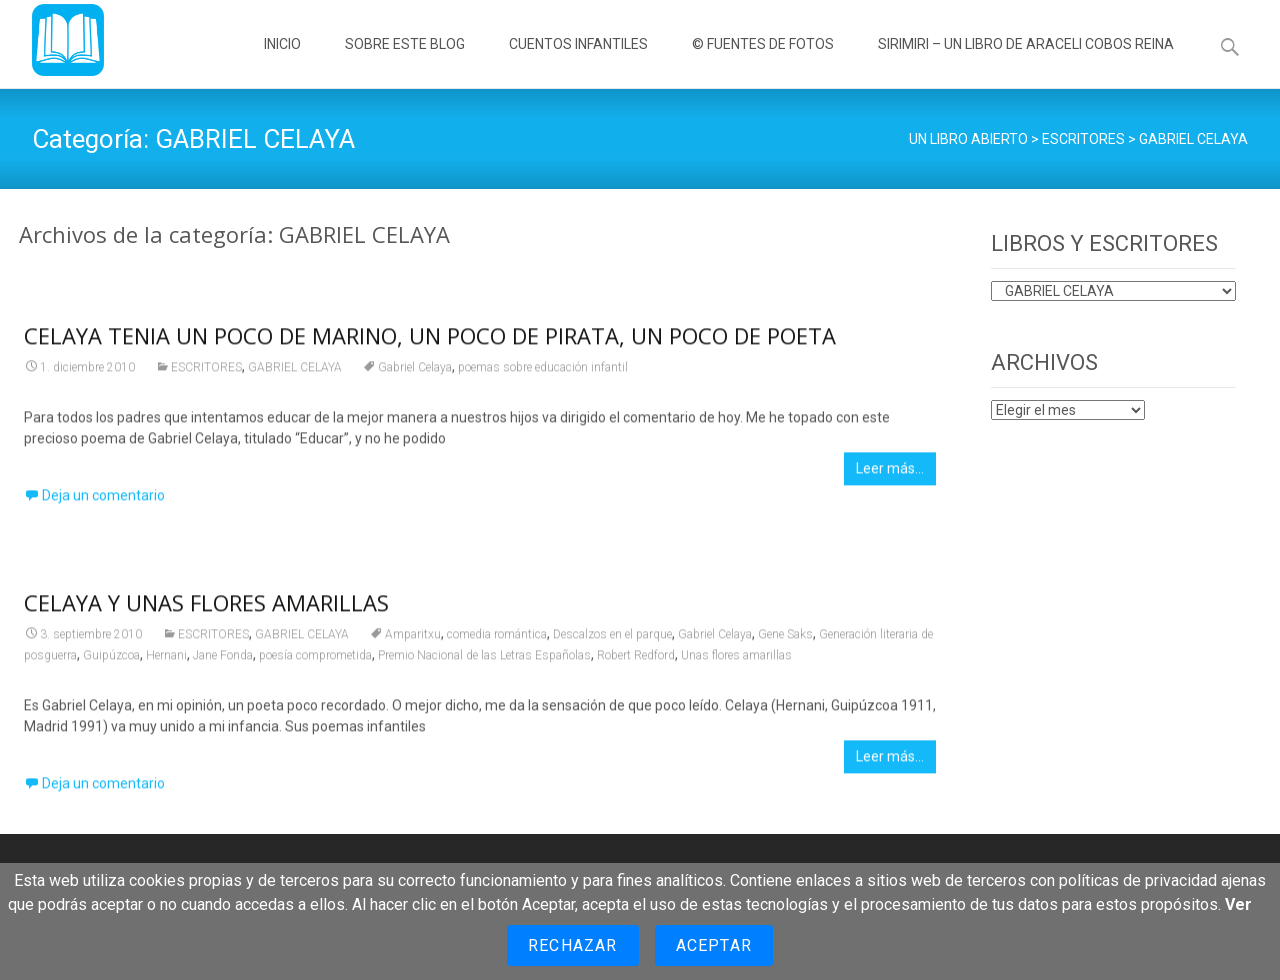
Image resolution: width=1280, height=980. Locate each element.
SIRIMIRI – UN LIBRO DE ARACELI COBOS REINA (1026, 62)
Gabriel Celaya (415, 371)
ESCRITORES (206, 371)
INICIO (282, 62)
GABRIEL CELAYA (295, 371)
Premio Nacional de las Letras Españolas (484, 659)
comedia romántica (497, 638)
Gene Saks (785, 638)
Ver (1238, 904)
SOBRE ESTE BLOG (405, 62)
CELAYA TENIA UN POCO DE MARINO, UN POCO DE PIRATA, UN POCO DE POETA (430, 339)
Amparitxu (413, 638)
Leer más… (890, 472)
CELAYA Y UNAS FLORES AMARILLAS (206, 606)
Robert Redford (636, 659)
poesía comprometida (315, 659)
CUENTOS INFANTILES (578, 62)
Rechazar (573, 945)
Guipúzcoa (111, 659)
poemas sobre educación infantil (543, 371)
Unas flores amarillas (736, 659)
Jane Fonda (223, 659)
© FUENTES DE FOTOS (763, 62)
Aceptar (714, 945)
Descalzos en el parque (612, 638)
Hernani (166, 659)
